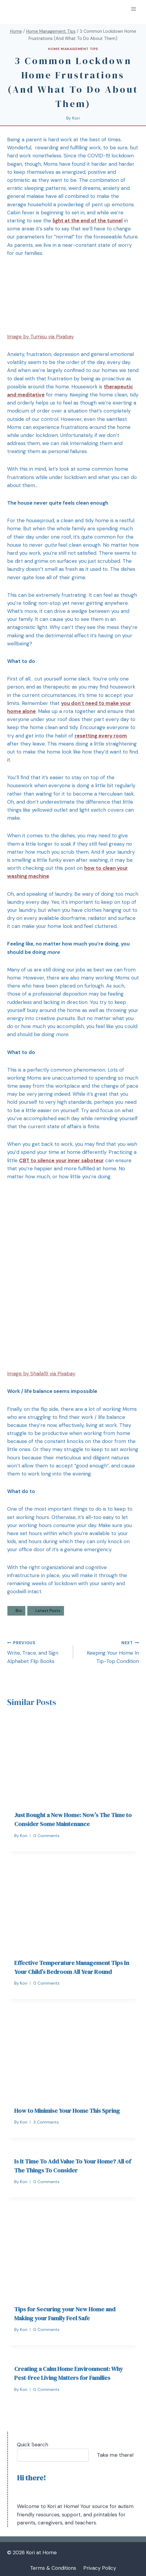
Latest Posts (47, 1610)
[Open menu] (133, 8)
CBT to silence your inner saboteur (61, 1160)
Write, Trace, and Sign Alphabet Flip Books (37, 1651)
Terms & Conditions (53, 2568)
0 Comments (46, 1835)
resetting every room (101, 735)
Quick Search (32, 2444)
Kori (76, 118)
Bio (18, 1610)
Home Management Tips (73, 49)
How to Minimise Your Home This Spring (67, 2111)
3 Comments (46, 2122)
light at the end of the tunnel (88, 220)
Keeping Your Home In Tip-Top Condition (108, 1651)
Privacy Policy (99, 2568)
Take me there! (115, 2455)
